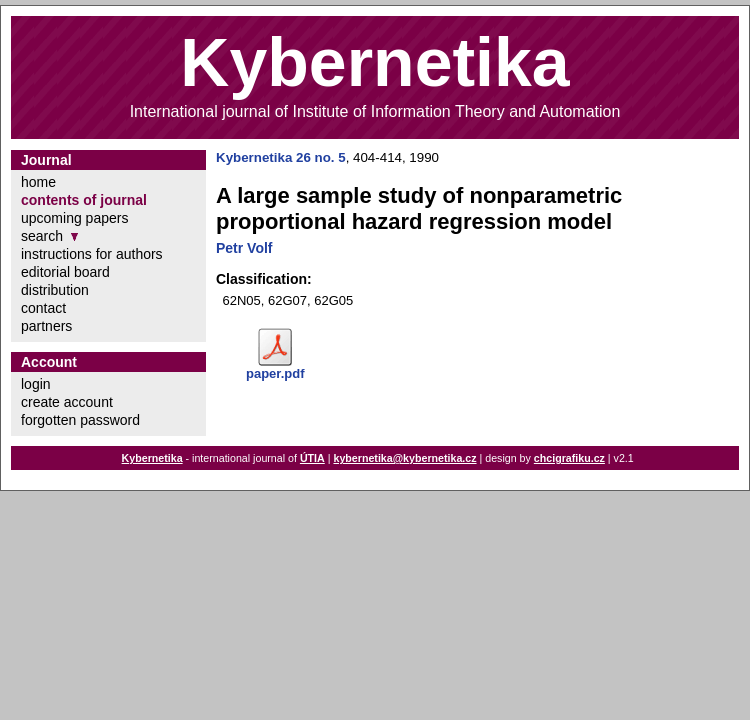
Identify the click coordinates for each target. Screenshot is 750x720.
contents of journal (84, 200)
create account (67, 402)
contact (43, 308)
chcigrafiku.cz (569, 458)
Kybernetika (152, 458)
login (36, 384)
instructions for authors (92, 254)
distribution (55, 290)
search (42, 236)
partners (46, 326)
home (38, 182)
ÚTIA (312, 458)
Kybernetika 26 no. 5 (281, 157)
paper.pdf (275, 373)
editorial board (65, 272)
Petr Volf (244, 248)
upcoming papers (74, 218)
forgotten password (80, 420)
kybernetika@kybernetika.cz (404, 458)
